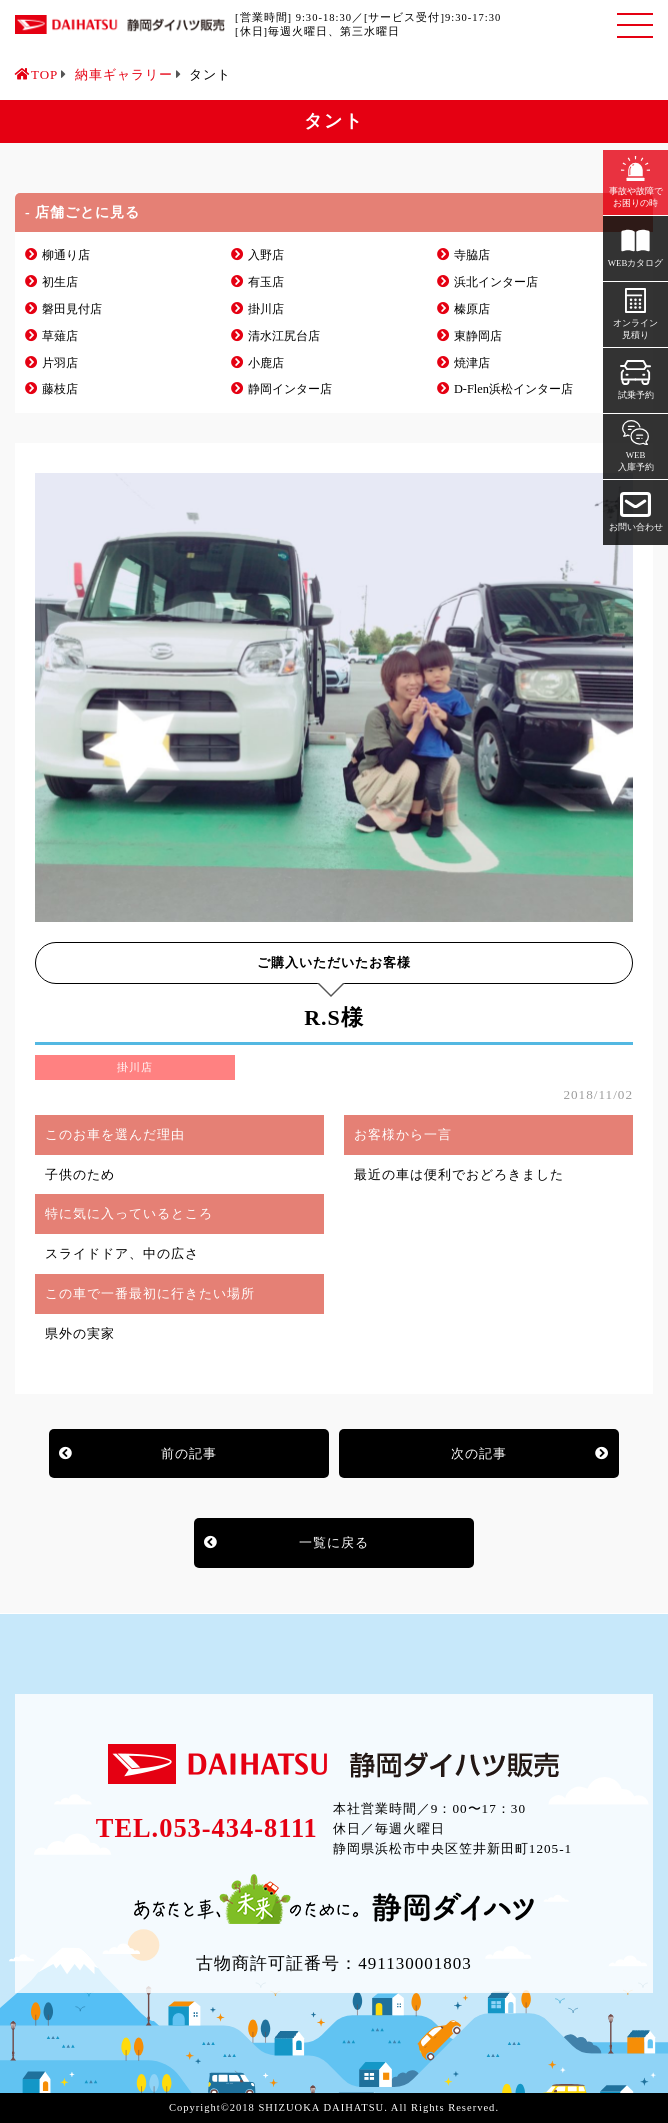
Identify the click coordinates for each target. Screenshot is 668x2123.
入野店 (266, 255)
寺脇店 (472, 255)
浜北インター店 (496, 282)
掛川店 (266, 309)
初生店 (60, 282)
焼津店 (472, 363)
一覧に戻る (334, 1542)
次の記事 (479, 1453)
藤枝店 (60, 389)
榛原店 (472, 309)
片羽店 (60, 363)
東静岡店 (478, 336)
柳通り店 (66, 255)
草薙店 (60, 336)
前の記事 (189, 1453)
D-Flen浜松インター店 (513, 389)
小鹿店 (266, 363)
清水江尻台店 (284, 336)
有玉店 (266, 282)
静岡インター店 (290, 389)
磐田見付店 (72, 309)
